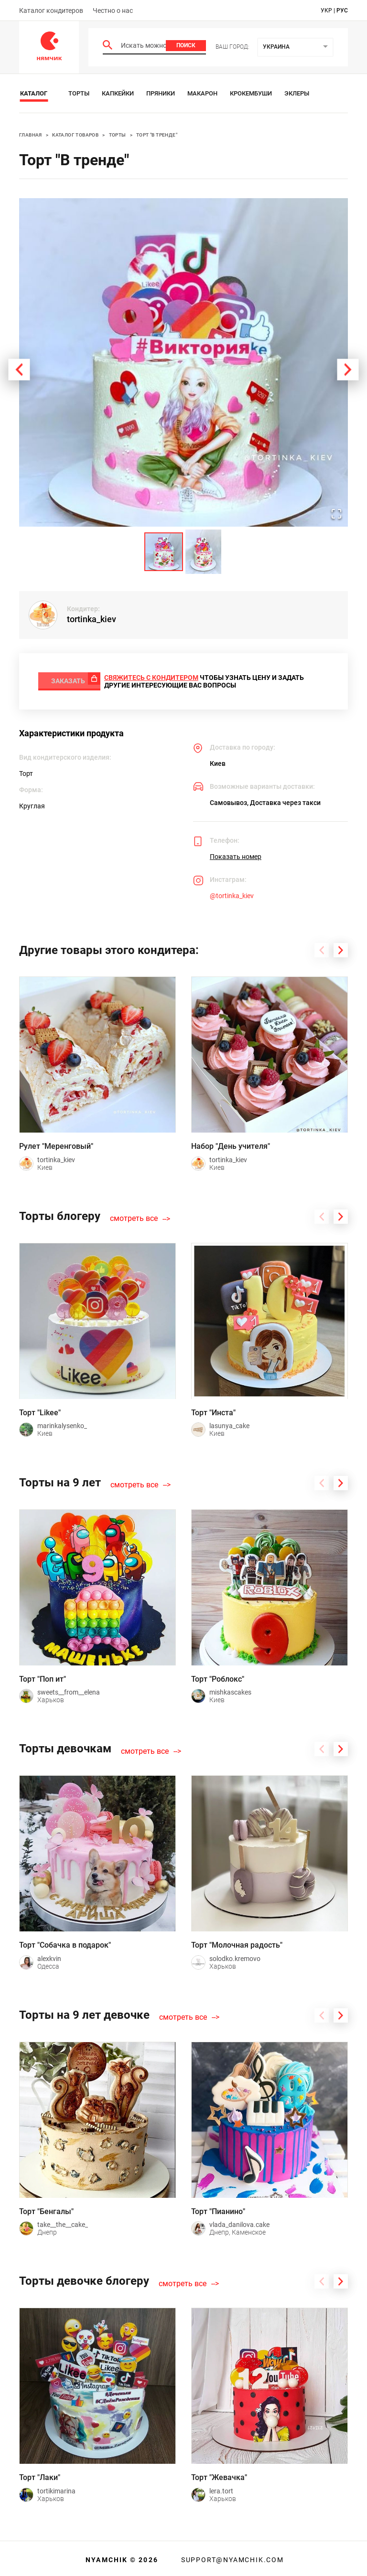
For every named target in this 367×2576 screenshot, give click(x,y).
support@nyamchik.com (231, 2557)
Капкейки (118, 93)
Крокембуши (251, 93)
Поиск (185, 45)
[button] (183, 362)
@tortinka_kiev (232, 893)
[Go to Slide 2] (203, 551)
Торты (78, 93)
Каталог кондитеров (51, 10)
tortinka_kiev (91, 619)
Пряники (160, 93)
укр (326, 10)
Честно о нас (113, 10)
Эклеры (296, 93)
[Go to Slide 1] (163, 551)
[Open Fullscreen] (335, 513)
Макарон (202, 93)
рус (342, 10)
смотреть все (134, 1216)
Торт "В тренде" (156, 135)
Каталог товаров (75, 135)
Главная (30, 135)
